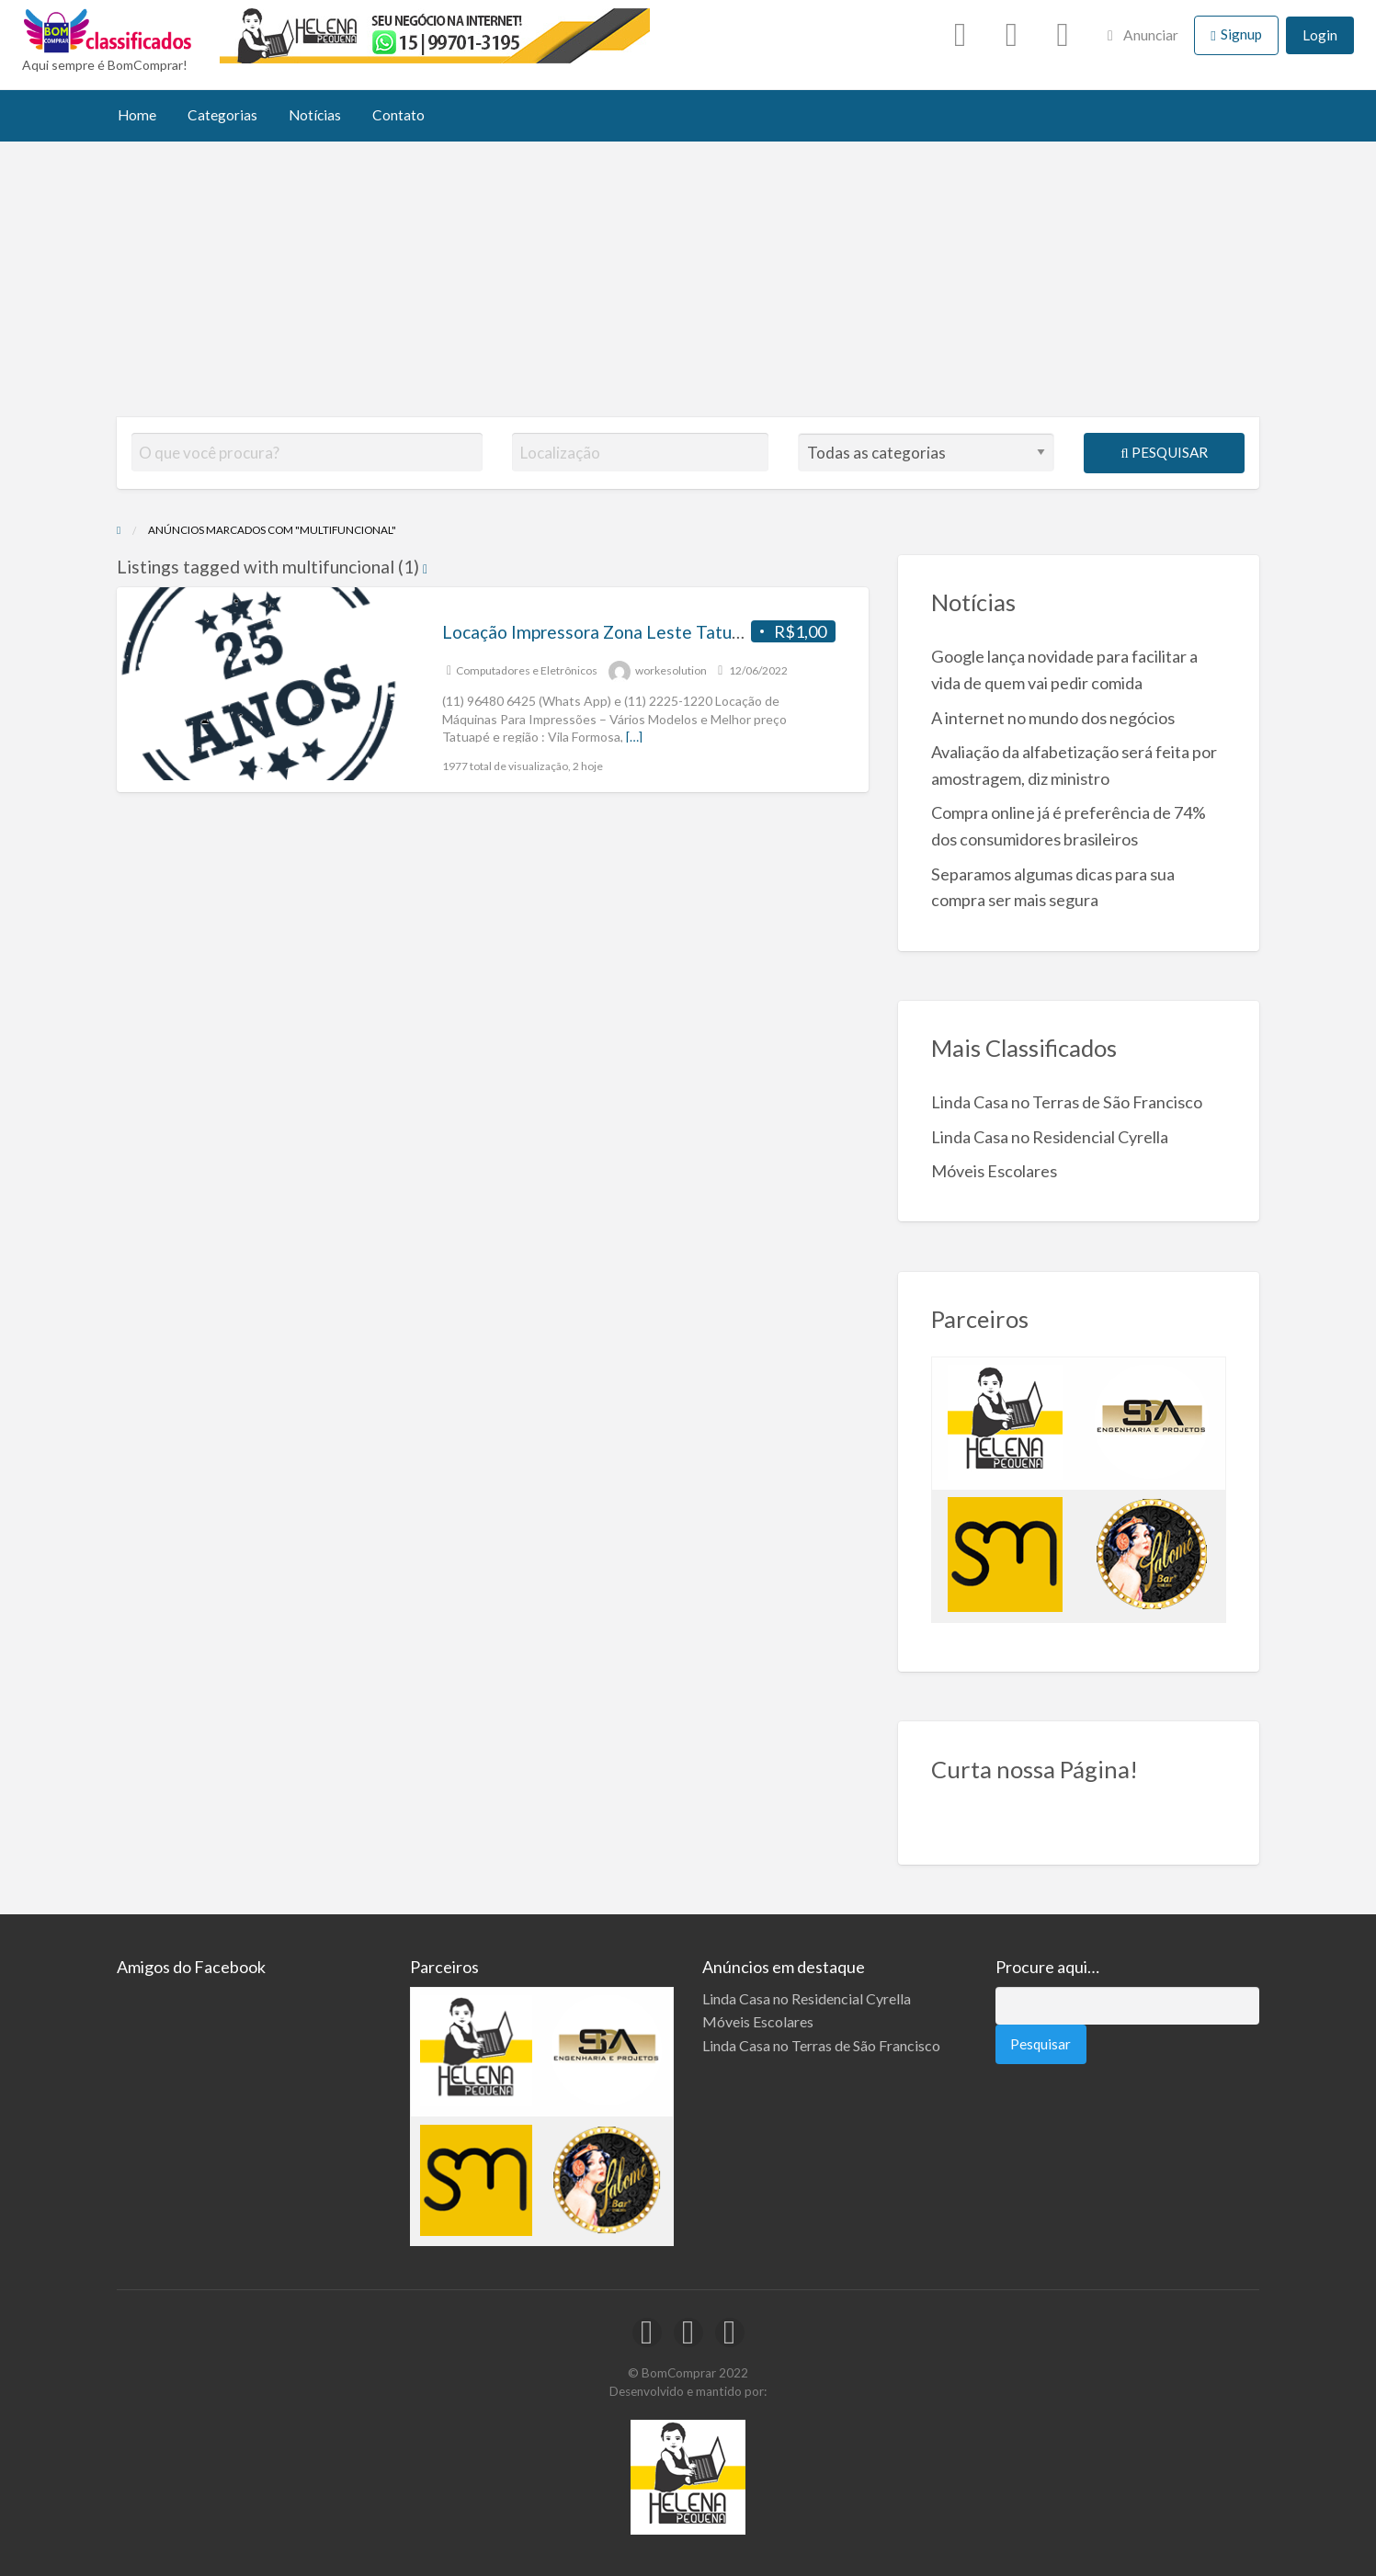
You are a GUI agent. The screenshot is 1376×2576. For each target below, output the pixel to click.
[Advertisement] (688, 279)
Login (1319, 35)
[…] (634, 736)
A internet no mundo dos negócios (1053, 718)
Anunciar (1143, 35)
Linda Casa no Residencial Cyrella (1049, 1137)
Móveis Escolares (994, 1171)
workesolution (671, 670)
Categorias (222, 115)
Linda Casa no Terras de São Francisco (1066, 1102)
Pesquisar (1164, 452)
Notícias (315, 115)
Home (137, 115)
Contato (398, 115)
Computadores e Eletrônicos (526, 670)
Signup (1241, 34)
